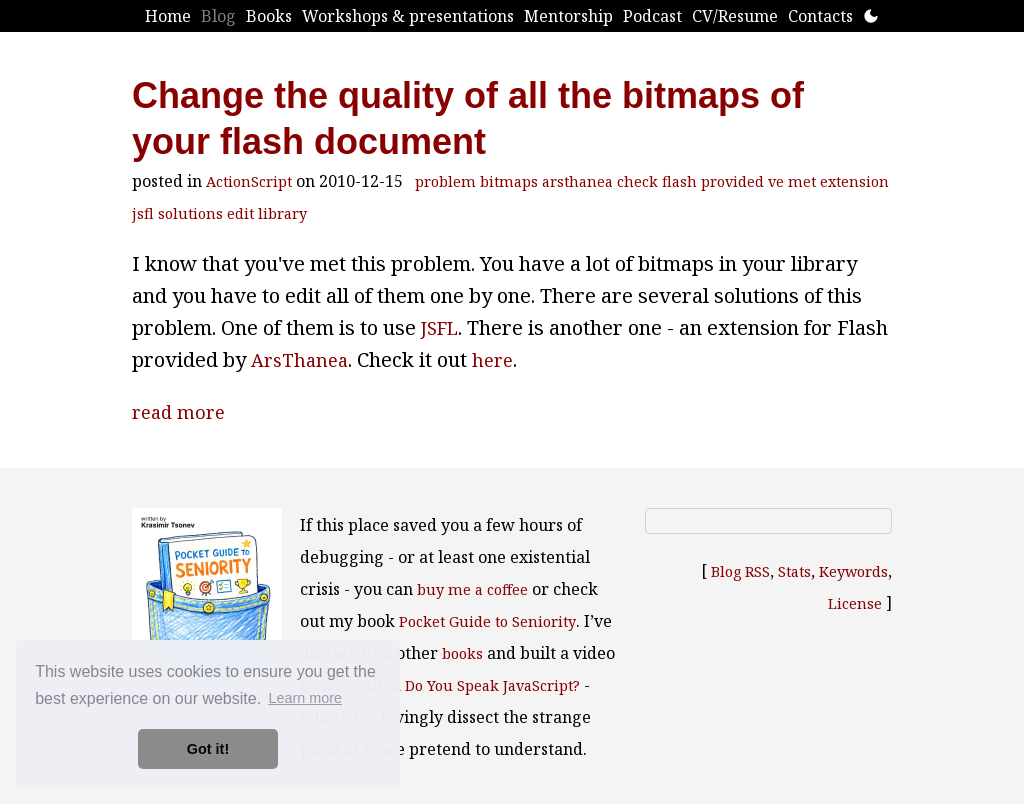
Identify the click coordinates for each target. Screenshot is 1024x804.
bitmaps (509, 181)
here (492, 360)
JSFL (439, 328)
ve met (792, 181)
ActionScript (249, 181)
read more (178, 412)
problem (445, 181)
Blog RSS (740, 571)
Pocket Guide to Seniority (487, 621)
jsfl (143, 213)
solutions (190, 213)
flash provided (713, 181)
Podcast (652, 16)
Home (168, 16)
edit (240, 213)
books (462, 653)
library (282, 213)
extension (854, 181)
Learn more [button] (305, 698)
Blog (218, 16)
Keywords (853, 571)
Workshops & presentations (408, 16)
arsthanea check (600, 181)
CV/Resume (735, 16)
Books (269, 16)
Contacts (820, 16)
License (855, 603)
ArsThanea (299, 360)
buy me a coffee (472, 589)
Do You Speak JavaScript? (492, 685)
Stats (794, 571)
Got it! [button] (208, 749)
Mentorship (568, 16)
